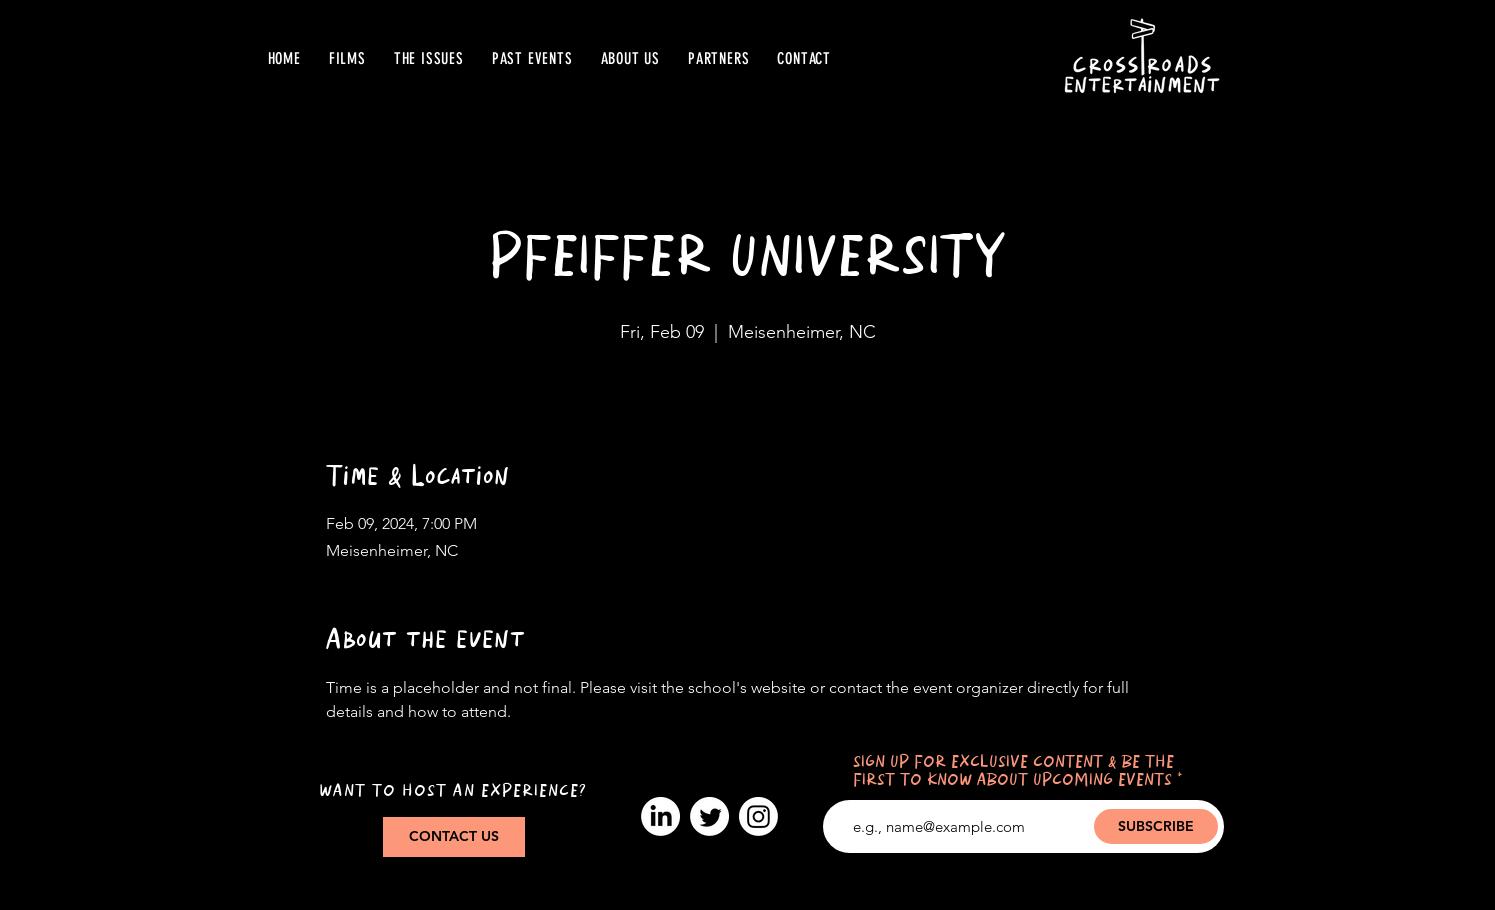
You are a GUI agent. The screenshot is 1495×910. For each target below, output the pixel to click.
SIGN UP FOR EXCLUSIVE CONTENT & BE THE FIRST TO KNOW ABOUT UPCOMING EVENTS (1013, 771)
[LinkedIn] (660, 816)
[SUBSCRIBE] (1156, 826)
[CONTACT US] (454, 837)
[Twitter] (709, 816)
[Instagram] (758, 816)
